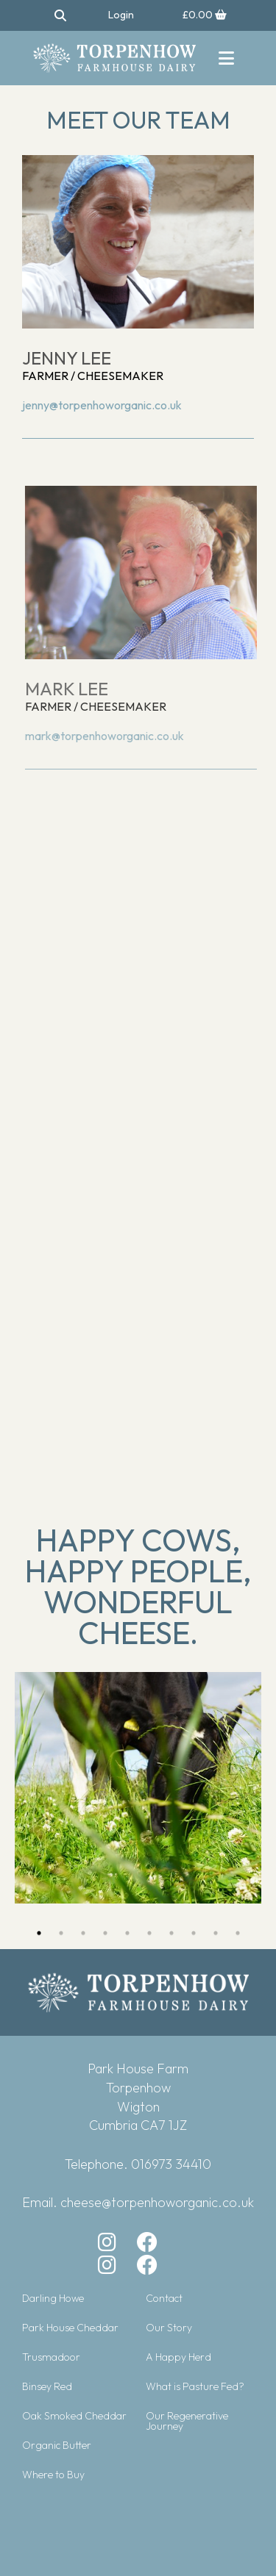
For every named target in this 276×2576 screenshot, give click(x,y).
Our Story (169, 2327)
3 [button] (83, 1933)
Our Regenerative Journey (187, 2421)
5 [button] (127, 1933)
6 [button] (149, 1933)
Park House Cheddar (70, 2327)
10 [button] (237, 1933)
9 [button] (215, 1933)
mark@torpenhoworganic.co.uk (109, 735)
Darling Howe (53, 2298)
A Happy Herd (178, 2357)
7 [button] (171, 1933)
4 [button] (105, 1933)
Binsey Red (47, 2386)
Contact (164, 2298)
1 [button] (39, 1933)
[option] (138, 1788)
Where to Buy (53, 2474)
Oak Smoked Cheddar (74, 2415)
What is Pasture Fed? (195, 2386)
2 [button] (61, 1933)
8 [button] (193, 1933)
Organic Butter (56, 2445)
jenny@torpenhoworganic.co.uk (102, 405)
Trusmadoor (51, 2357)
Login (121, 14)
